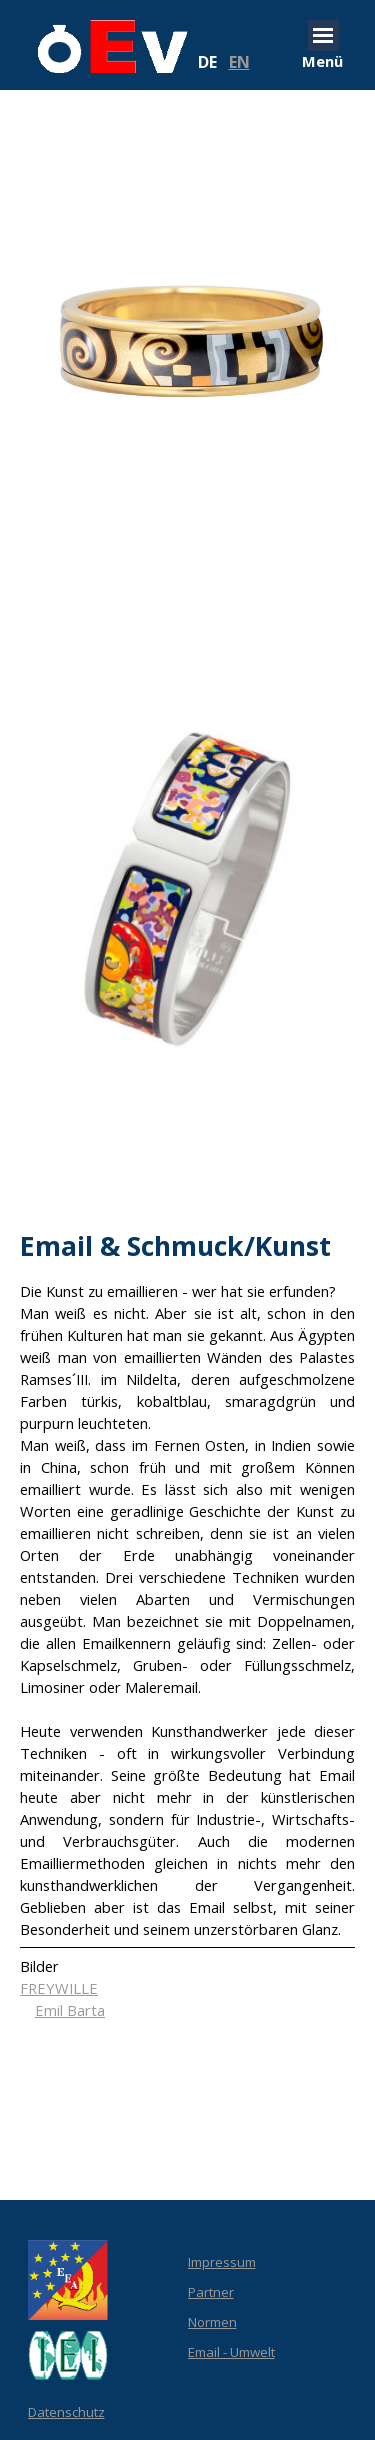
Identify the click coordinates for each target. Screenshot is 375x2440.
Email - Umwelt (231, 2352)
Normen (212, 2322)
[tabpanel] (238, 62)
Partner (211, 2292)
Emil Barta (70, 2010)
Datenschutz (66, 2412)
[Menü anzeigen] (323, 35)
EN (239, 62)
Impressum (222, 2262)
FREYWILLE (59, 1988)
